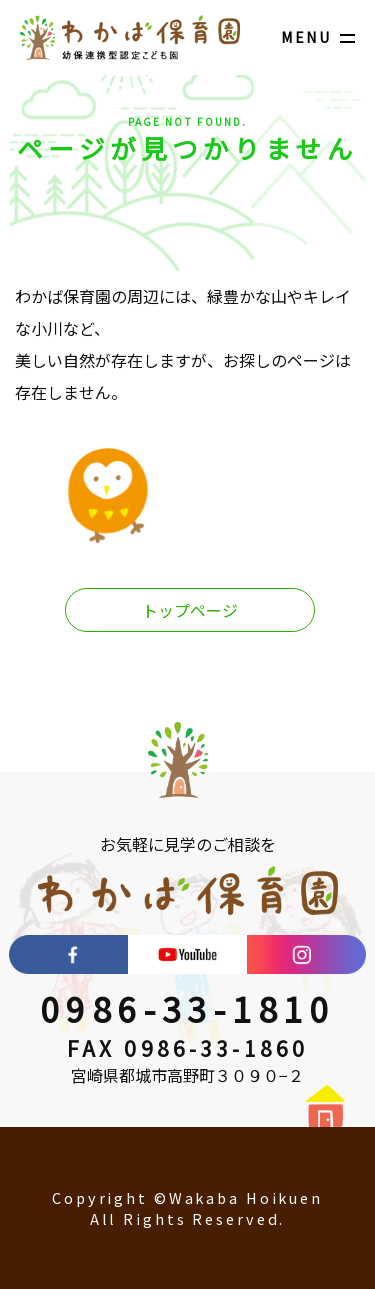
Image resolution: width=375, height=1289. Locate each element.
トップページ (190, 610)
